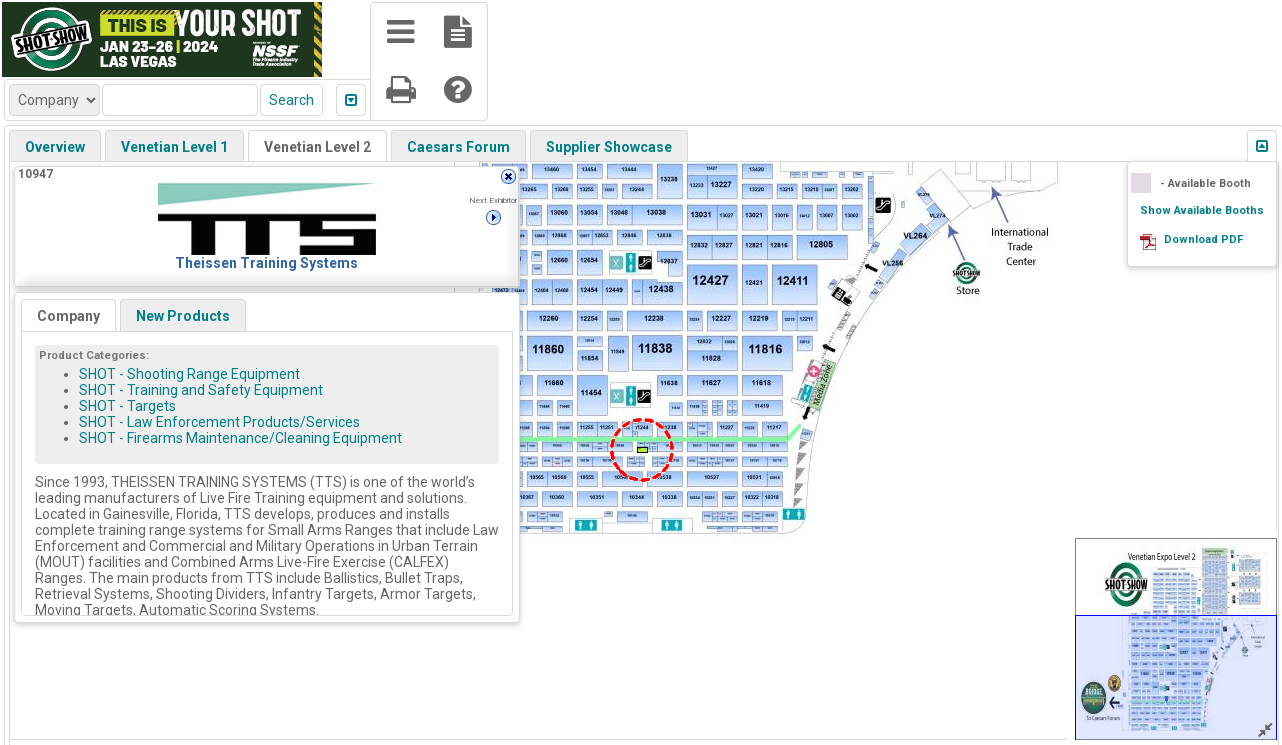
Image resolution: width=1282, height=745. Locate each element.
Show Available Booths (1202, 210)
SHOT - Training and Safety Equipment (201, 390)
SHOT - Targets (127, 406)
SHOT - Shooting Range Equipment (189, 374)
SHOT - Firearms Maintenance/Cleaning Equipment (240, 438)
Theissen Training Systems (266, 263)
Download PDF (1203, 239)
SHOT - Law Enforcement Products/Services (219, 422)
